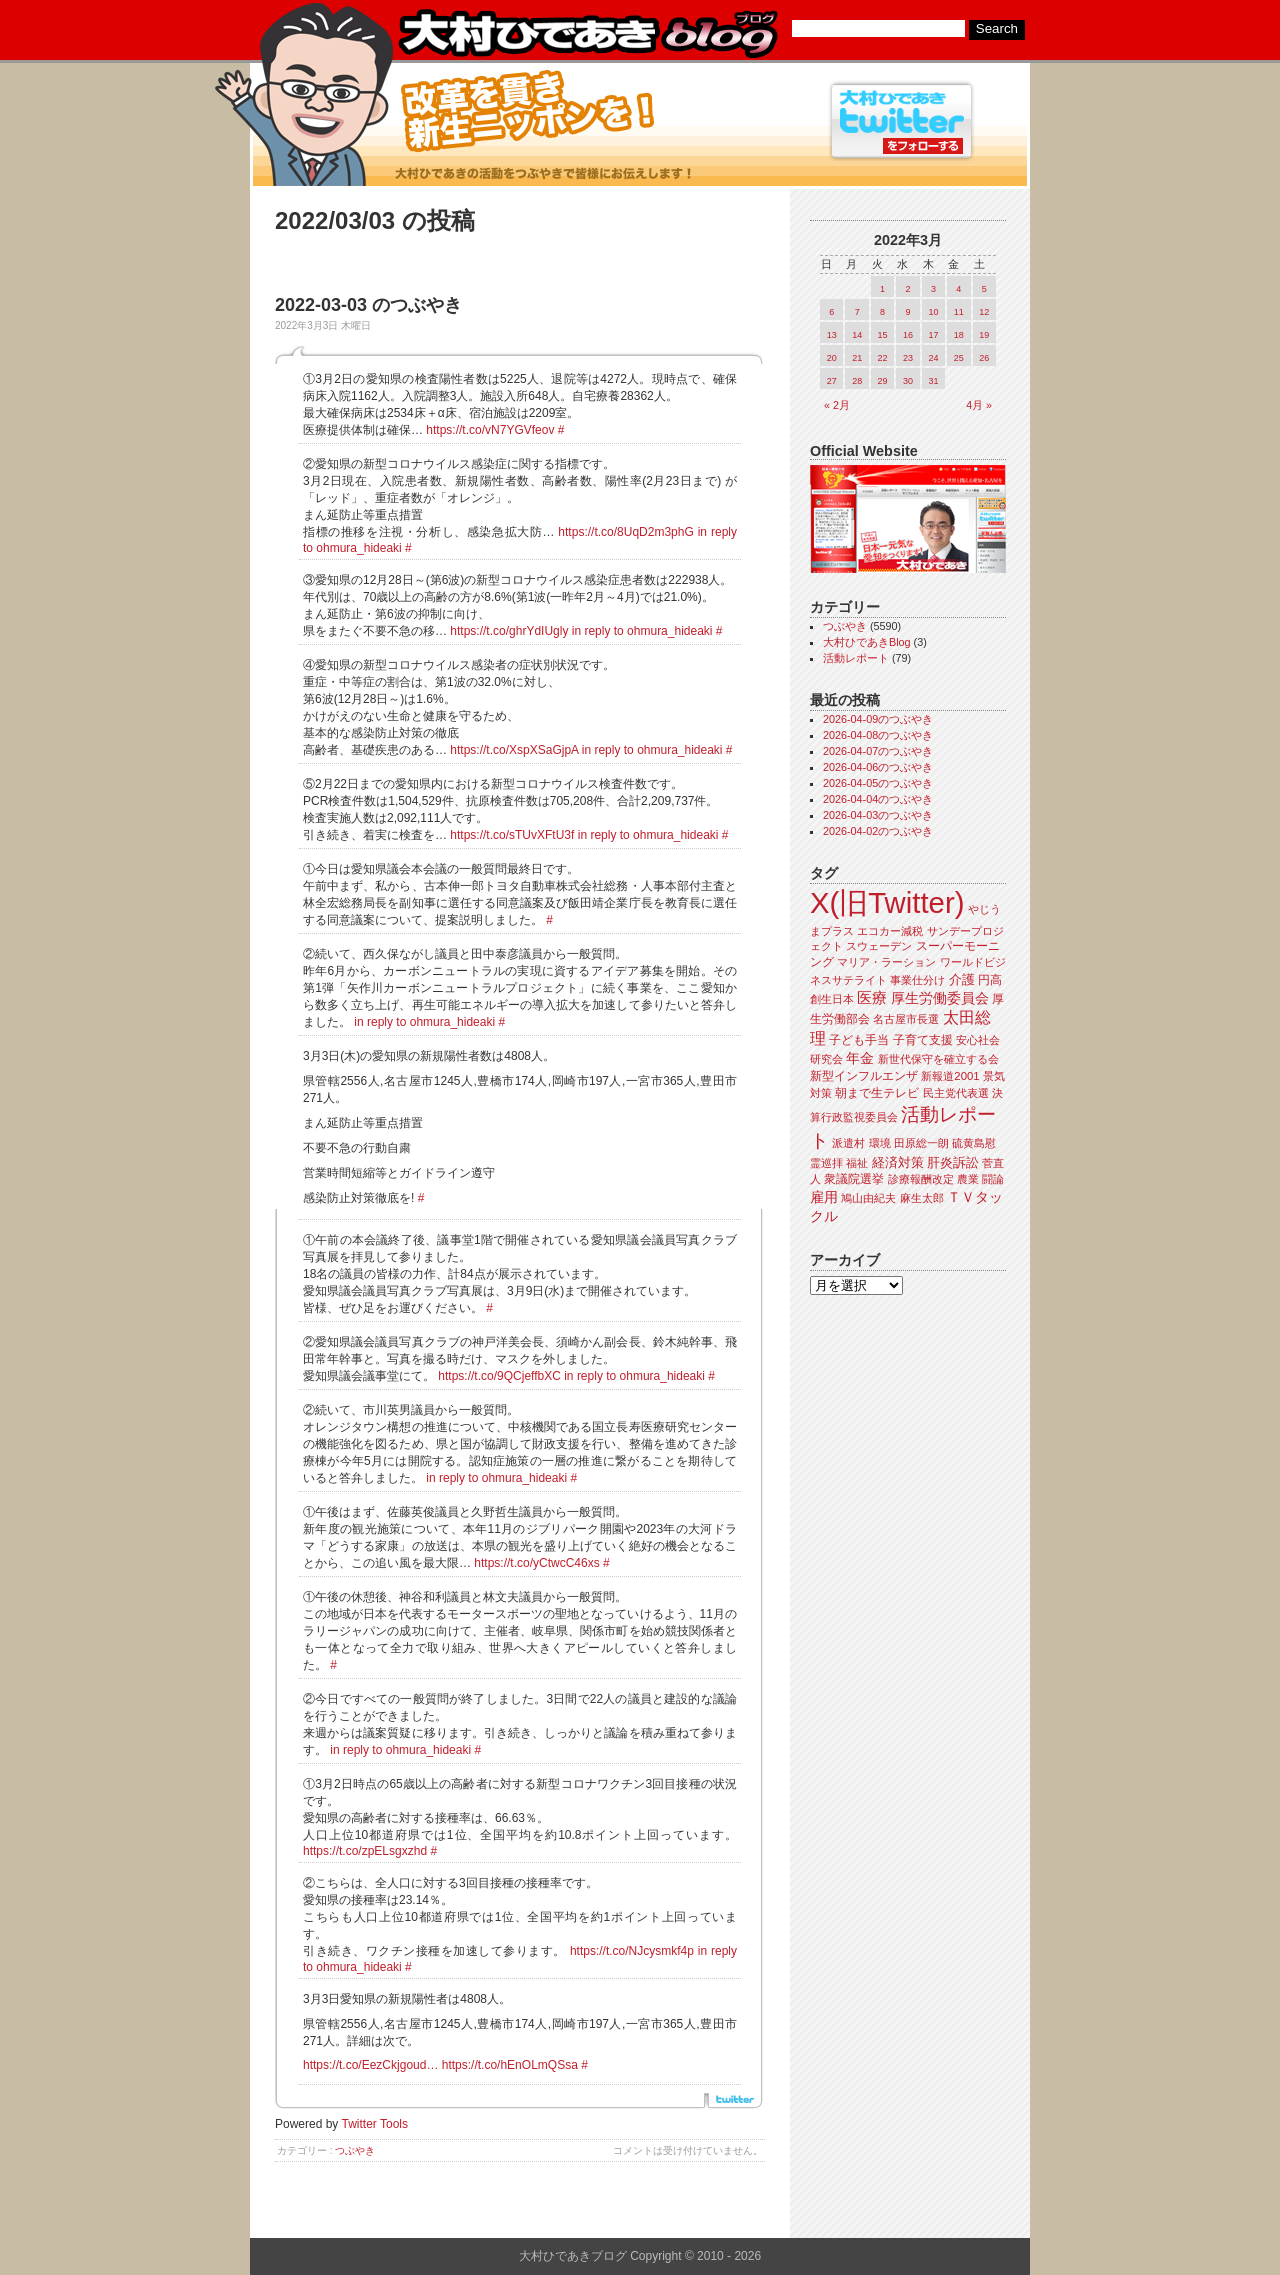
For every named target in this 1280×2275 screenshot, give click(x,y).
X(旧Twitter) (887, 902)
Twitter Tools (375, 2124)
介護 (962, 979)
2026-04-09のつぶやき (878, 719)
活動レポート (856, 658)
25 (959, 358)
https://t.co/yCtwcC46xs (536, 1563)
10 (933, 312)
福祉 (857, 1163)
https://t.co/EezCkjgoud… (370, 2065)
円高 (990, 980)
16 (908, 335)
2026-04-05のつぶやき (878, 783)
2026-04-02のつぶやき (878, 831)
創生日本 (832, 999)
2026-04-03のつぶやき (878, 815)
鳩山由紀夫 (868, 1198)
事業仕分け (917, 980)
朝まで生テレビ (877, 1093)
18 (959, 335)
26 (984, 358)
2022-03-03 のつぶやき (368, 305)
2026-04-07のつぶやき (878, 751)
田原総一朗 (921, 1143)
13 (832, 335)
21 (857, 358)
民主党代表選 (956, 1093)
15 (883, 335)
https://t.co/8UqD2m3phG (625, 532)
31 (933, 381)
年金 (860, 1058)
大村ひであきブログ (587, 34)
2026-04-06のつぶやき (878, 767)
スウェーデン (879, 946)
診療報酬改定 (921, 1179)
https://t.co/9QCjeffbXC (499, 1376)
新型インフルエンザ (864, 1076)
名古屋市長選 (906, 1019)
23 (908, 358)
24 (933, 358)
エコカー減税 (890, 931)
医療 (872, 998)
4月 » (979, 405)
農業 (968, 1179)
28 (857, 381)
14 (857, 335)
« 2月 (837, 405)
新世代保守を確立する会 (938, 1059)
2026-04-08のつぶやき (878, 735)
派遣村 (848, 1143)
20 (832, 358)
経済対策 (898, 1162)
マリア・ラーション (886, 962)
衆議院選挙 (854, 1179)
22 (883, 358)
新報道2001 (950, 1076)
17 (933, 335)
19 (984, 335)
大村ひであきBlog (867, 642)
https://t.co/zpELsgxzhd (365, 1851)
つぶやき (355, 2150)
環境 (880, 1143)
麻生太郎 (922, 1198)
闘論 (993, 1179)
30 (908, 381)
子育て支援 (923, 1040)
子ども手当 (859, 1040)
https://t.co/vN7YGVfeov (490, 430)
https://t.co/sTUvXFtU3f (512, 835)
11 (959, 312)
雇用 (824, 1197)
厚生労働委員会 (940, 998)
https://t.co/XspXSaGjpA (514, 750)
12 (984, 312)
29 (883, 381)
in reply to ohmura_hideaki (642, 631)
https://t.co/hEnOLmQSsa (510, 2065)
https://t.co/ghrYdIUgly (509, 631)
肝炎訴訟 (953, 1162)
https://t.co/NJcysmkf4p (632, 1951)
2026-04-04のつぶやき (878, 799)
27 (832, 381)
